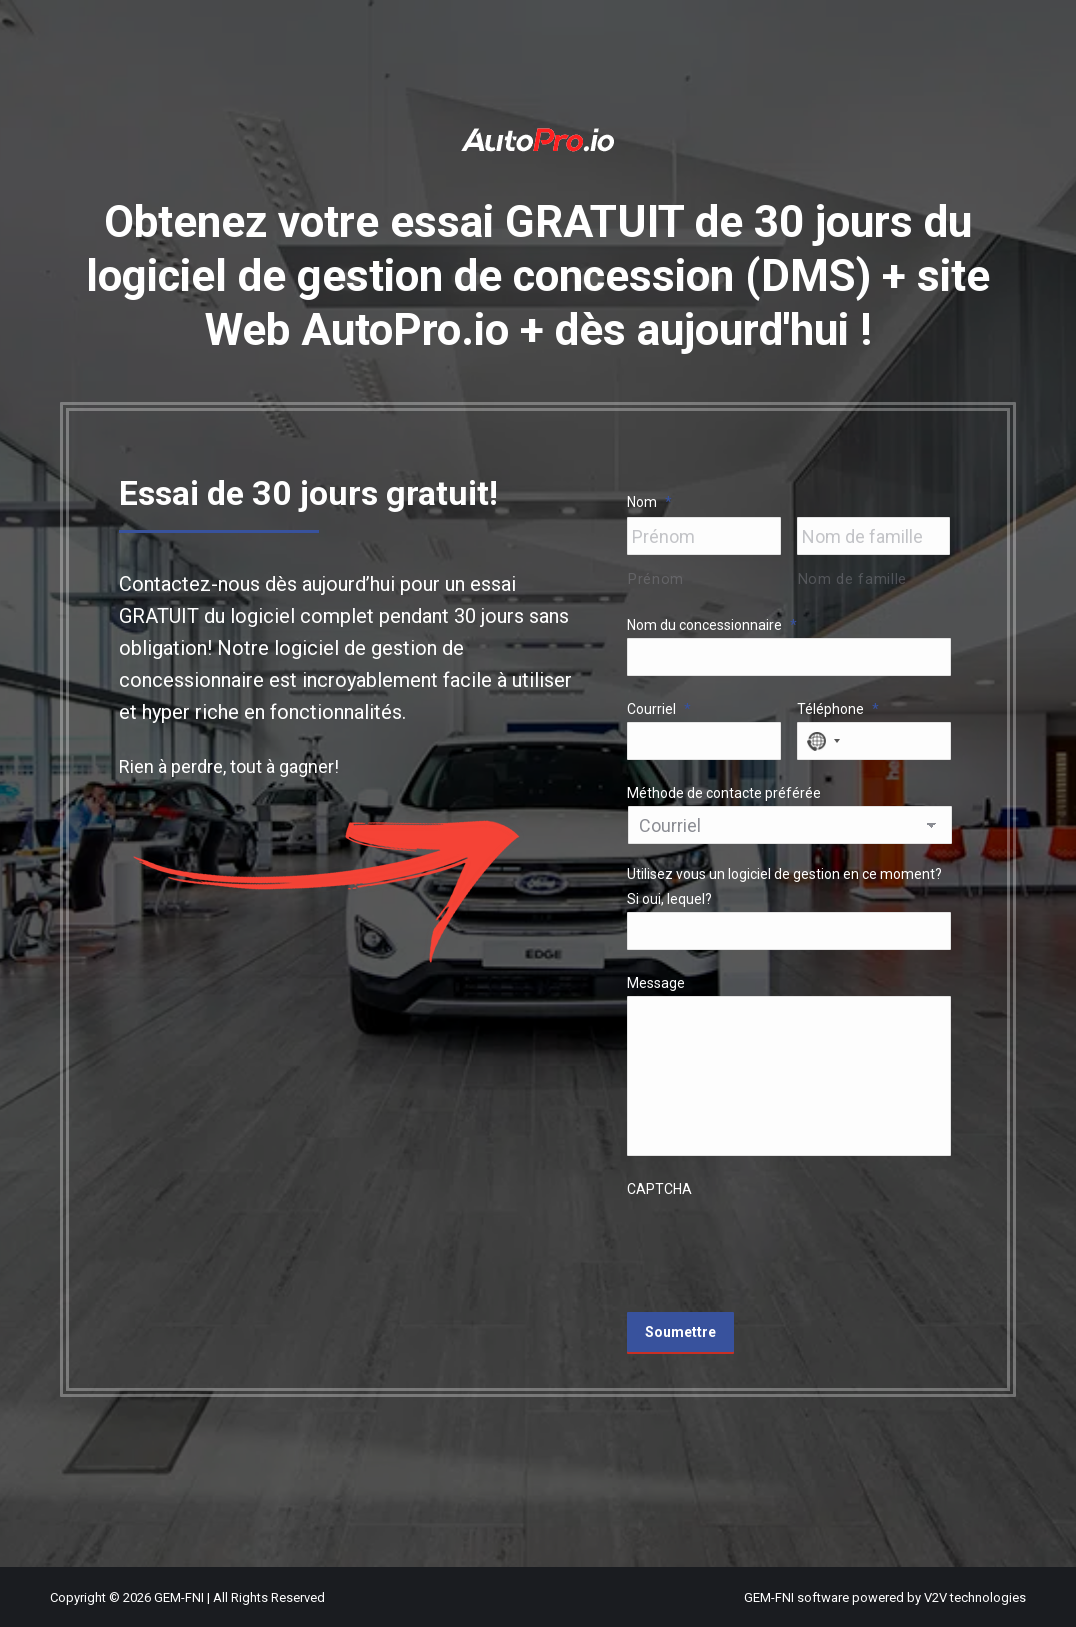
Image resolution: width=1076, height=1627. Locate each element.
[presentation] (779, 1241)
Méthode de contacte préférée (724, 793)
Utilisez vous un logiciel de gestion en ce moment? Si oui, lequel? (784, 886)
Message (656, 983)
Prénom (656, 579)
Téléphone (838, 709)
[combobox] (822, 741)
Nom (649, 502)
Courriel (659, 709)
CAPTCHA (659, 1189)
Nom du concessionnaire (712, 625)
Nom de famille (852, 579)
